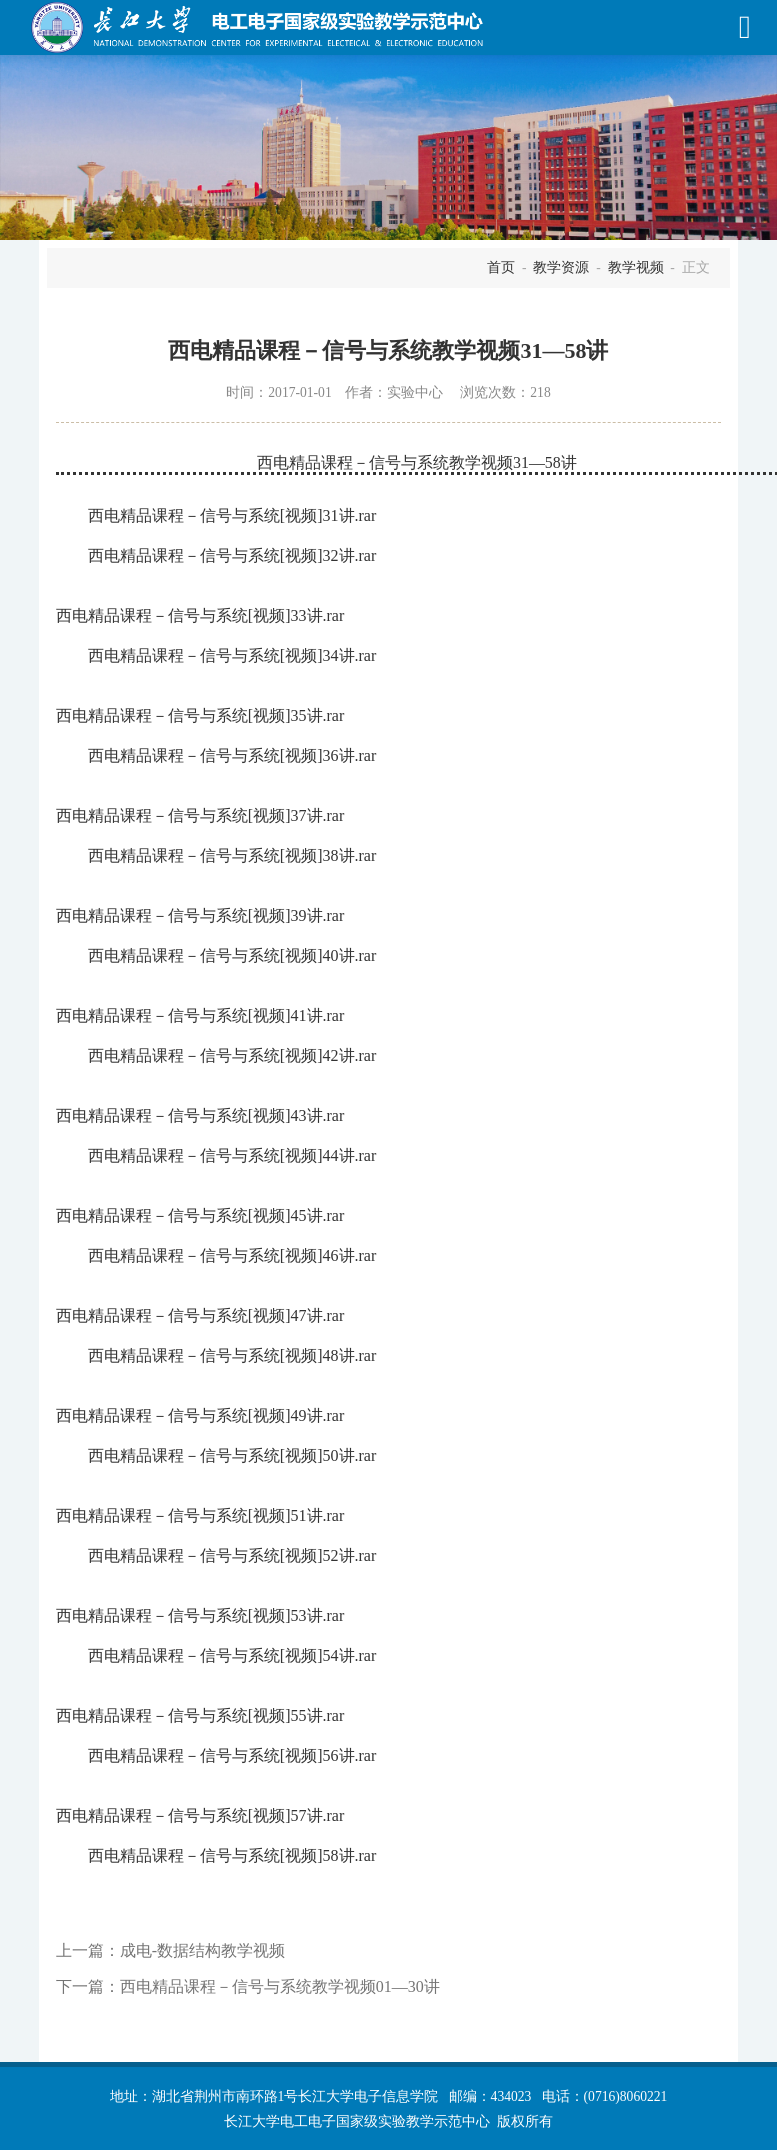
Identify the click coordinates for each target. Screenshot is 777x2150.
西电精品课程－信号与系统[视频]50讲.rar (232, 1455)
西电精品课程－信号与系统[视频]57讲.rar (200, 1815)
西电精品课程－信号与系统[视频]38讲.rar (232, 855)
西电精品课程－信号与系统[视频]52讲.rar (232, 1555)
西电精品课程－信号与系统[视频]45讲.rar (200, 1215)
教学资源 (561, 267)
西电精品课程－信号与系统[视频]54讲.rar (232, 1655)
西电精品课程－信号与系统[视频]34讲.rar (232, 655)
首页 (501, 267)
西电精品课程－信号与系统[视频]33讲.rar (200, 615)
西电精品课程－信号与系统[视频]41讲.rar (200, 1015)
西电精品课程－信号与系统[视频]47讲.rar (200, 1315)
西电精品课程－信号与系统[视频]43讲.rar (200, 1115)
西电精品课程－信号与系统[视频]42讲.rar (232, 1055)
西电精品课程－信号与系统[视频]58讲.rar (232, 1855)
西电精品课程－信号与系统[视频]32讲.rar (232, 555)
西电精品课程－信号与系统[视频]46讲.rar (232, 1255)
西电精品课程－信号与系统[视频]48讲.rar (232, 1355)
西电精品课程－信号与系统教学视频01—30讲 (280, 1986)
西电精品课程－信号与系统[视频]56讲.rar (232, 1755)
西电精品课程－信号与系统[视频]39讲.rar (200, 915)
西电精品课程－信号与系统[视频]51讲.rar (200, 1515)
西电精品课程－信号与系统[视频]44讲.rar (232, 1155)
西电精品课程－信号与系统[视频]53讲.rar (200, 1615)
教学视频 (636, 267)
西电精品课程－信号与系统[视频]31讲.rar (232, 515)
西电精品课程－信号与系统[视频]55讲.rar (200, 1715)
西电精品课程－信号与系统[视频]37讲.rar (200, 815)
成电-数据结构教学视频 (202, 1950)
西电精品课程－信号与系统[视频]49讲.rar (200, 1415)
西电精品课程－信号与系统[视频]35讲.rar (200, 715)
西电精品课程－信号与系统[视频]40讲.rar (232, 955)
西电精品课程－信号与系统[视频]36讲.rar (232, 755)
